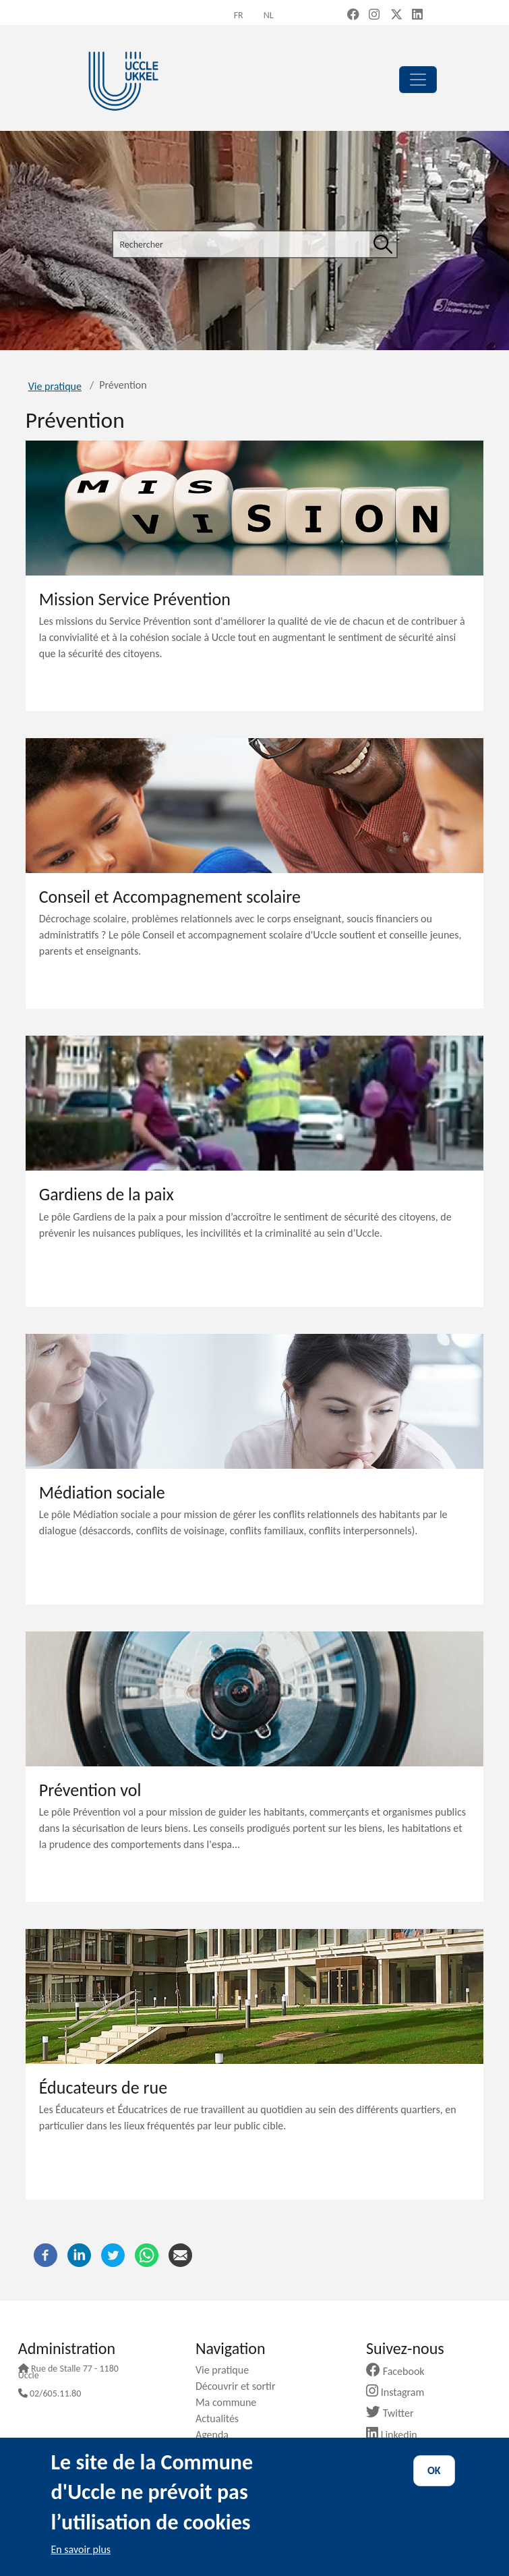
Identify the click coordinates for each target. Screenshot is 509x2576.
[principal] (418, 79)
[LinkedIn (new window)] (417, 15)
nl (269, 15)
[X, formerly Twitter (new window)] (396, 15)
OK (434, 2470)
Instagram (400, 2392)
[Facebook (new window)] (353, 15)
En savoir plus (81, 2549)
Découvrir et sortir (241, 2386)
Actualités (222, 2418)
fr (238, 15)
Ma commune (231, 2402)
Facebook (400, 2371)
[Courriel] (180, 2253)
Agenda (217, 2434)
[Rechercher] (382, 244)
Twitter (394, 2413)
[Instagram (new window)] (374, 15)
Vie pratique (55, 386)
